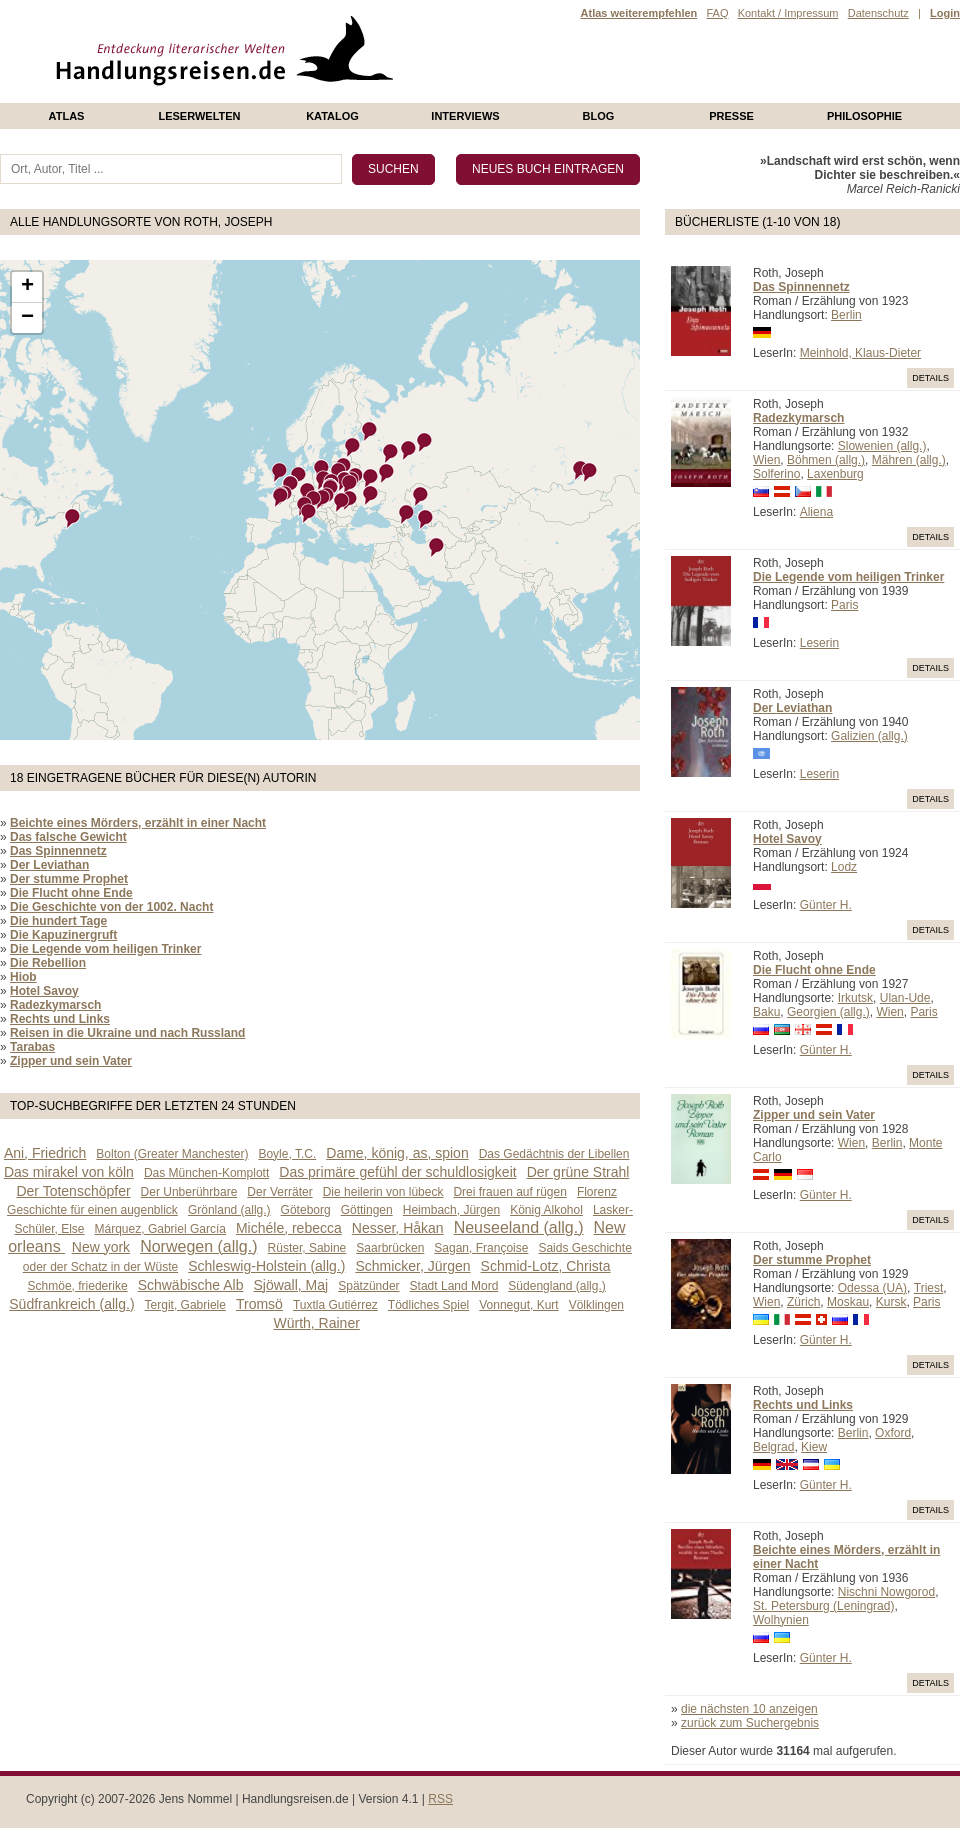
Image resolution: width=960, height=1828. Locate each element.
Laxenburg (835, 474)
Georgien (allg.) (828, 1012)
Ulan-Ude (905, 998)
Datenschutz (878, 13)
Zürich (803, 1302)
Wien (766, 460)
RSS (440, 1799)
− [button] (27, 318)
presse (731, 116)
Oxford (893, 1433)
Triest (929, 1288)
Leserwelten (199, 116)
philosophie (864, 116)
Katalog (332, 116)
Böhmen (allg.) (826, 460)
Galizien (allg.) (869, 736)
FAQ (717, 13)
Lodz (844, 867)
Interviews (465, 116)
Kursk (891, 1302)
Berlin (846, 315)
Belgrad (773, 1447)
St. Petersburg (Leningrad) (823, 1606)
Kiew (814, 1447)
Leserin (819, 643)
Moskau (848, 1302)
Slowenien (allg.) (882, 446)
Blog (599, 116)
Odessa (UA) (872, 1288)
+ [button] (27, 287)
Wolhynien (781, 1620)
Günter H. (826, 905)
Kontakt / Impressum (788, 13)
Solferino (776, 474)
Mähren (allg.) (909, 460)
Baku (766, 1012)
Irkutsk (855, 998)
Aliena (816, 512)
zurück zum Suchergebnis (750, 1723)
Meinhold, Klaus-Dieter (860, 353)
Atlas (67, 116)
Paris (844, 605)
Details (930, 378)
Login (945, 13)
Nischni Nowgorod (886, 1592)
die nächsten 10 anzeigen (749, 1709)
